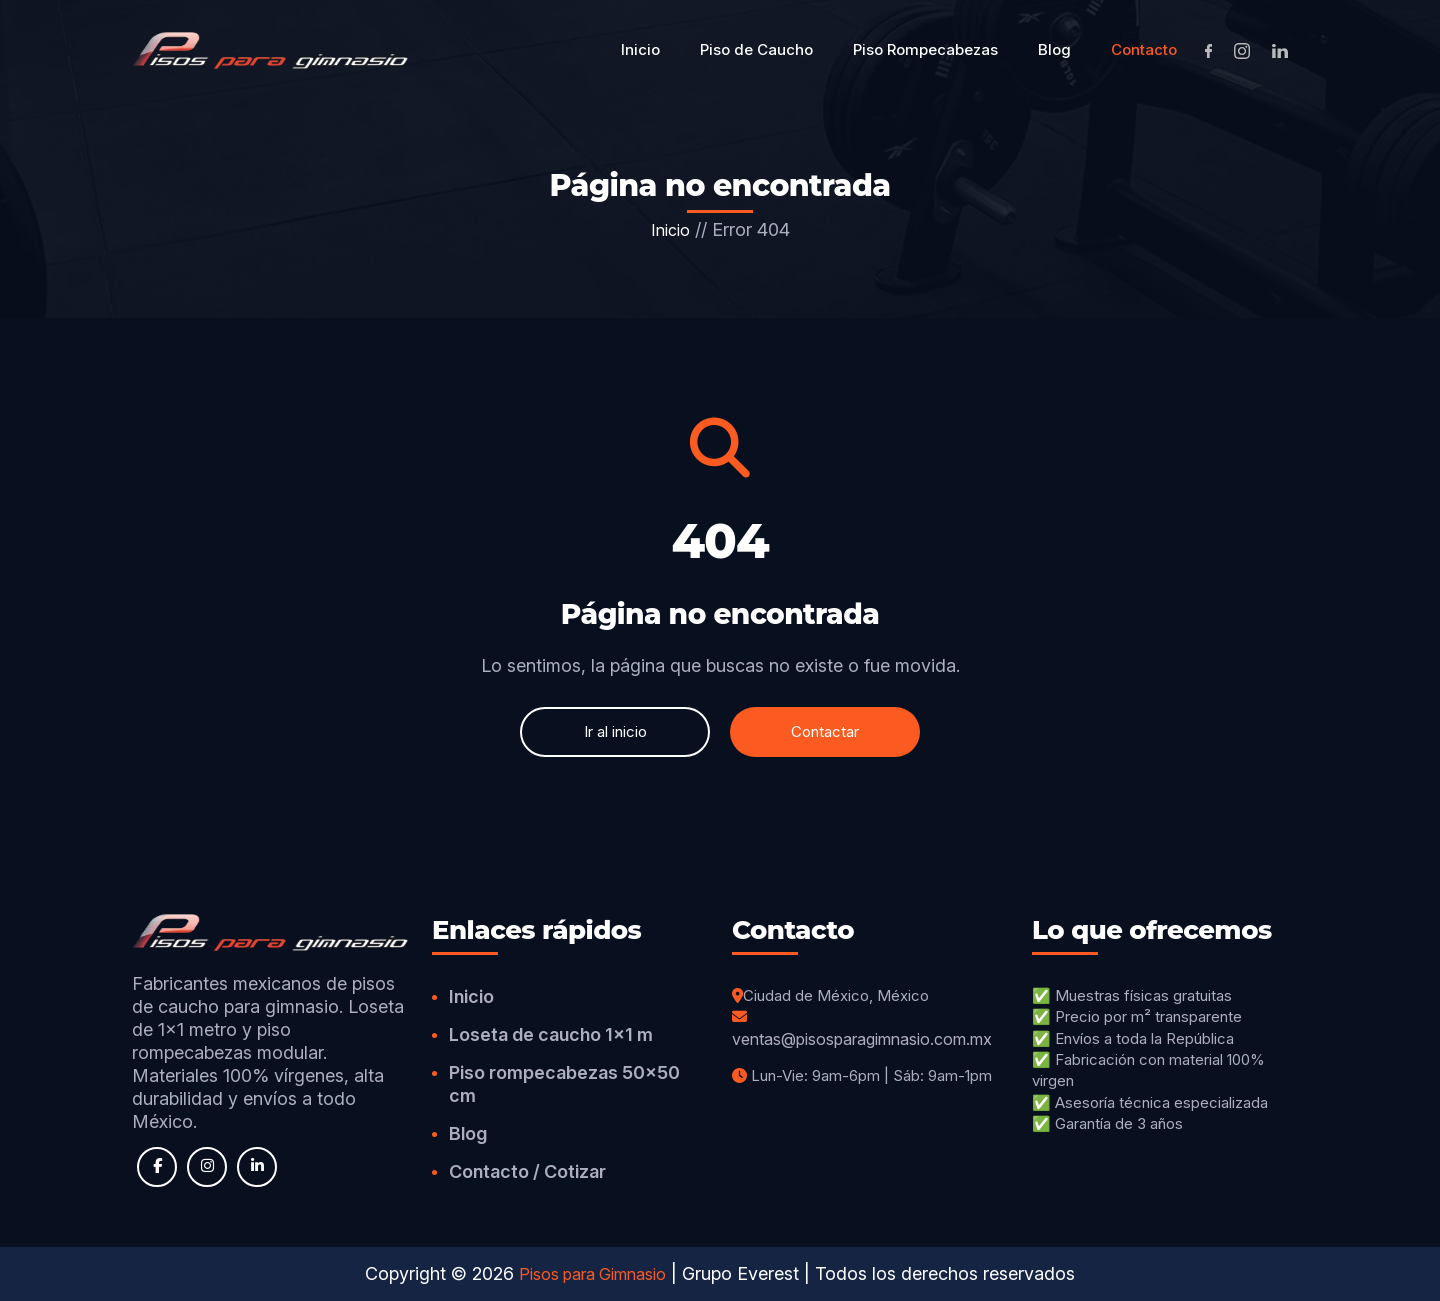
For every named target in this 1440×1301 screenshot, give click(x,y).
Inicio (670, 230)
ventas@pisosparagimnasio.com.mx (862, 1039)
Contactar (825, 731)
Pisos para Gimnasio (592, 1274)
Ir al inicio (615, 731)
